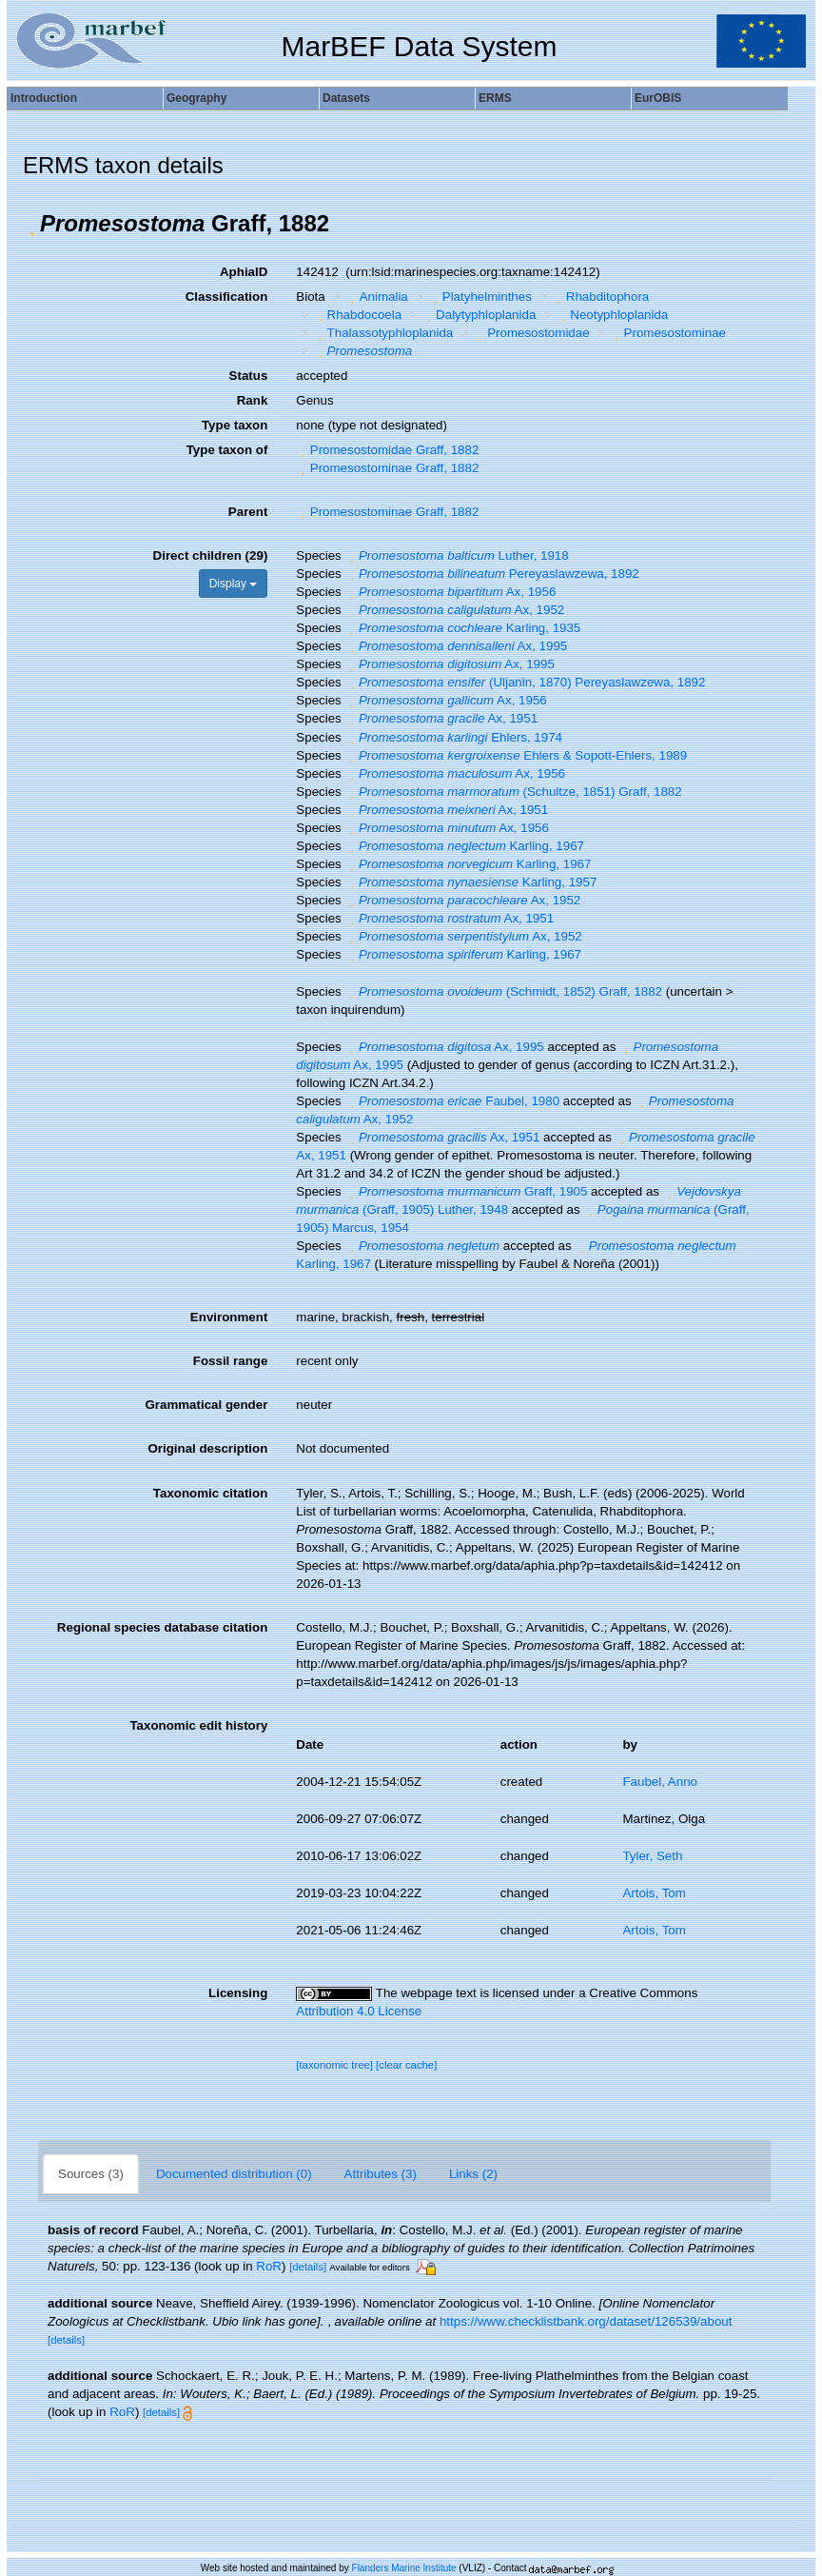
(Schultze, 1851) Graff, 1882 (512, 791)
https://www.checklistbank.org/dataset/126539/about (586, 2321)
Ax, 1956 (450, 592)
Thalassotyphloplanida (383, 333)
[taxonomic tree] (334, 2065)
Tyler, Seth (652, 1856)
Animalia (376, 296)
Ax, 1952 (454, 610)
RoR (269, 2266)
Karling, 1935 (462, 628)
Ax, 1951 (441, 718)
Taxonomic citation (210, 1493)
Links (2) (473, 2174)
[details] (307, 2266)
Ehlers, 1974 (453, 737)
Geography (196, 98)
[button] (31, 223)
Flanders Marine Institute (404, 2568)
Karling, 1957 (470, 882)
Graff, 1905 (465, 1191)
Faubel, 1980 (451, 1101)
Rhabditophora (600, 296)
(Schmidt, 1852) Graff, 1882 (503, 991)
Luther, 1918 (456, 555)
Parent (247, 512)
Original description (207, 1448)
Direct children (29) (210, 555)
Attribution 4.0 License (358, 2011)
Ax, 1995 (455, 646)
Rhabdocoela (357, 314)
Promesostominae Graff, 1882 (387, 468)
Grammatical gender (206, 1404)
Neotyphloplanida (612, 314)
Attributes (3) (380, 2174)
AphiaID (243, 272)
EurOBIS (658, 98)
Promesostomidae (532, 333)
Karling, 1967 (464, 846)
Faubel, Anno (659, 1781)
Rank (252, 400)
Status (248, 375)
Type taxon (234, 425)
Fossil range (230, 1361)
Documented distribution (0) (234, 2174)
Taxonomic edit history (198, 1725)
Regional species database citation (162, 1627)
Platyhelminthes (480, 296)
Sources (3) (91, 2174)
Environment (228, 1317)
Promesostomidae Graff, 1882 (387, 450)
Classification (227, 296)
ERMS (495, 98)
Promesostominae (668, 333)
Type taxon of (227, 450)
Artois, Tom (653, 1893)
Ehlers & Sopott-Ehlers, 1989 (515, 755)
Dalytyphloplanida (479, 314)
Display (233, 583)
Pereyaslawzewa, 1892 (491, 573)
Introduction (43, 98)
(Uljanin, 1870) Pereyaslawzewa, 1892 (524, 682)
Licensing (237, 1993)
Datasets (346, 98)
